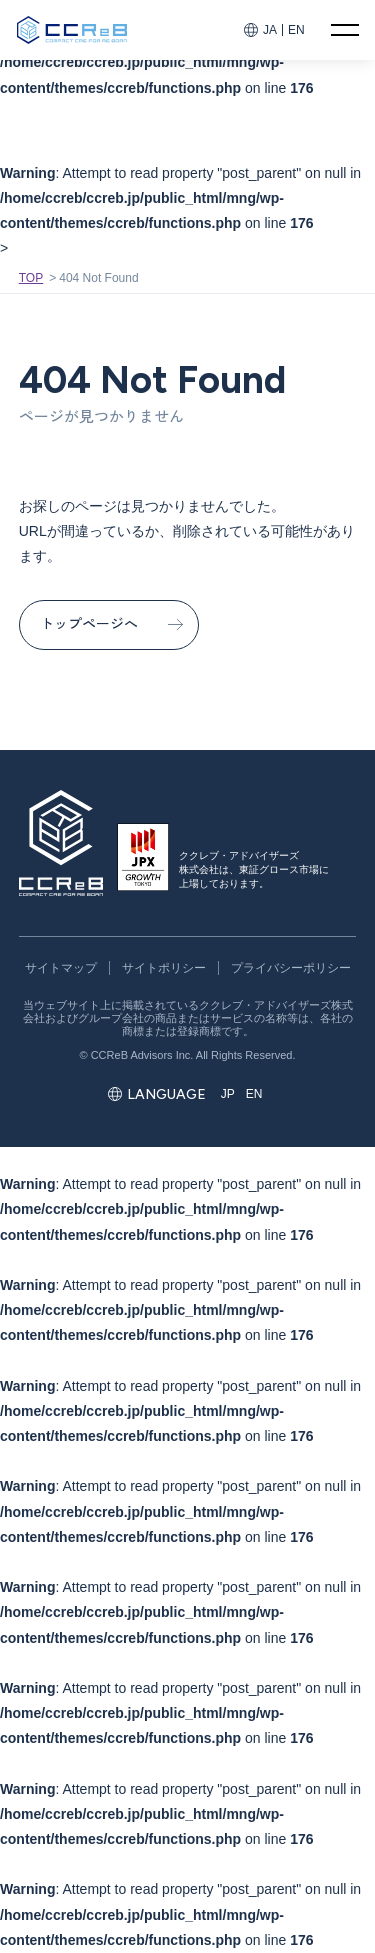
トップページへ (89, 624)
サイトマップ (61, 968)
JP (228, 1094)
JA (270, 30)
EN (296, 30)
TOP (31, 278)
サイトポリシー (164, 968)
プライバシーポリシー (291, 968)
